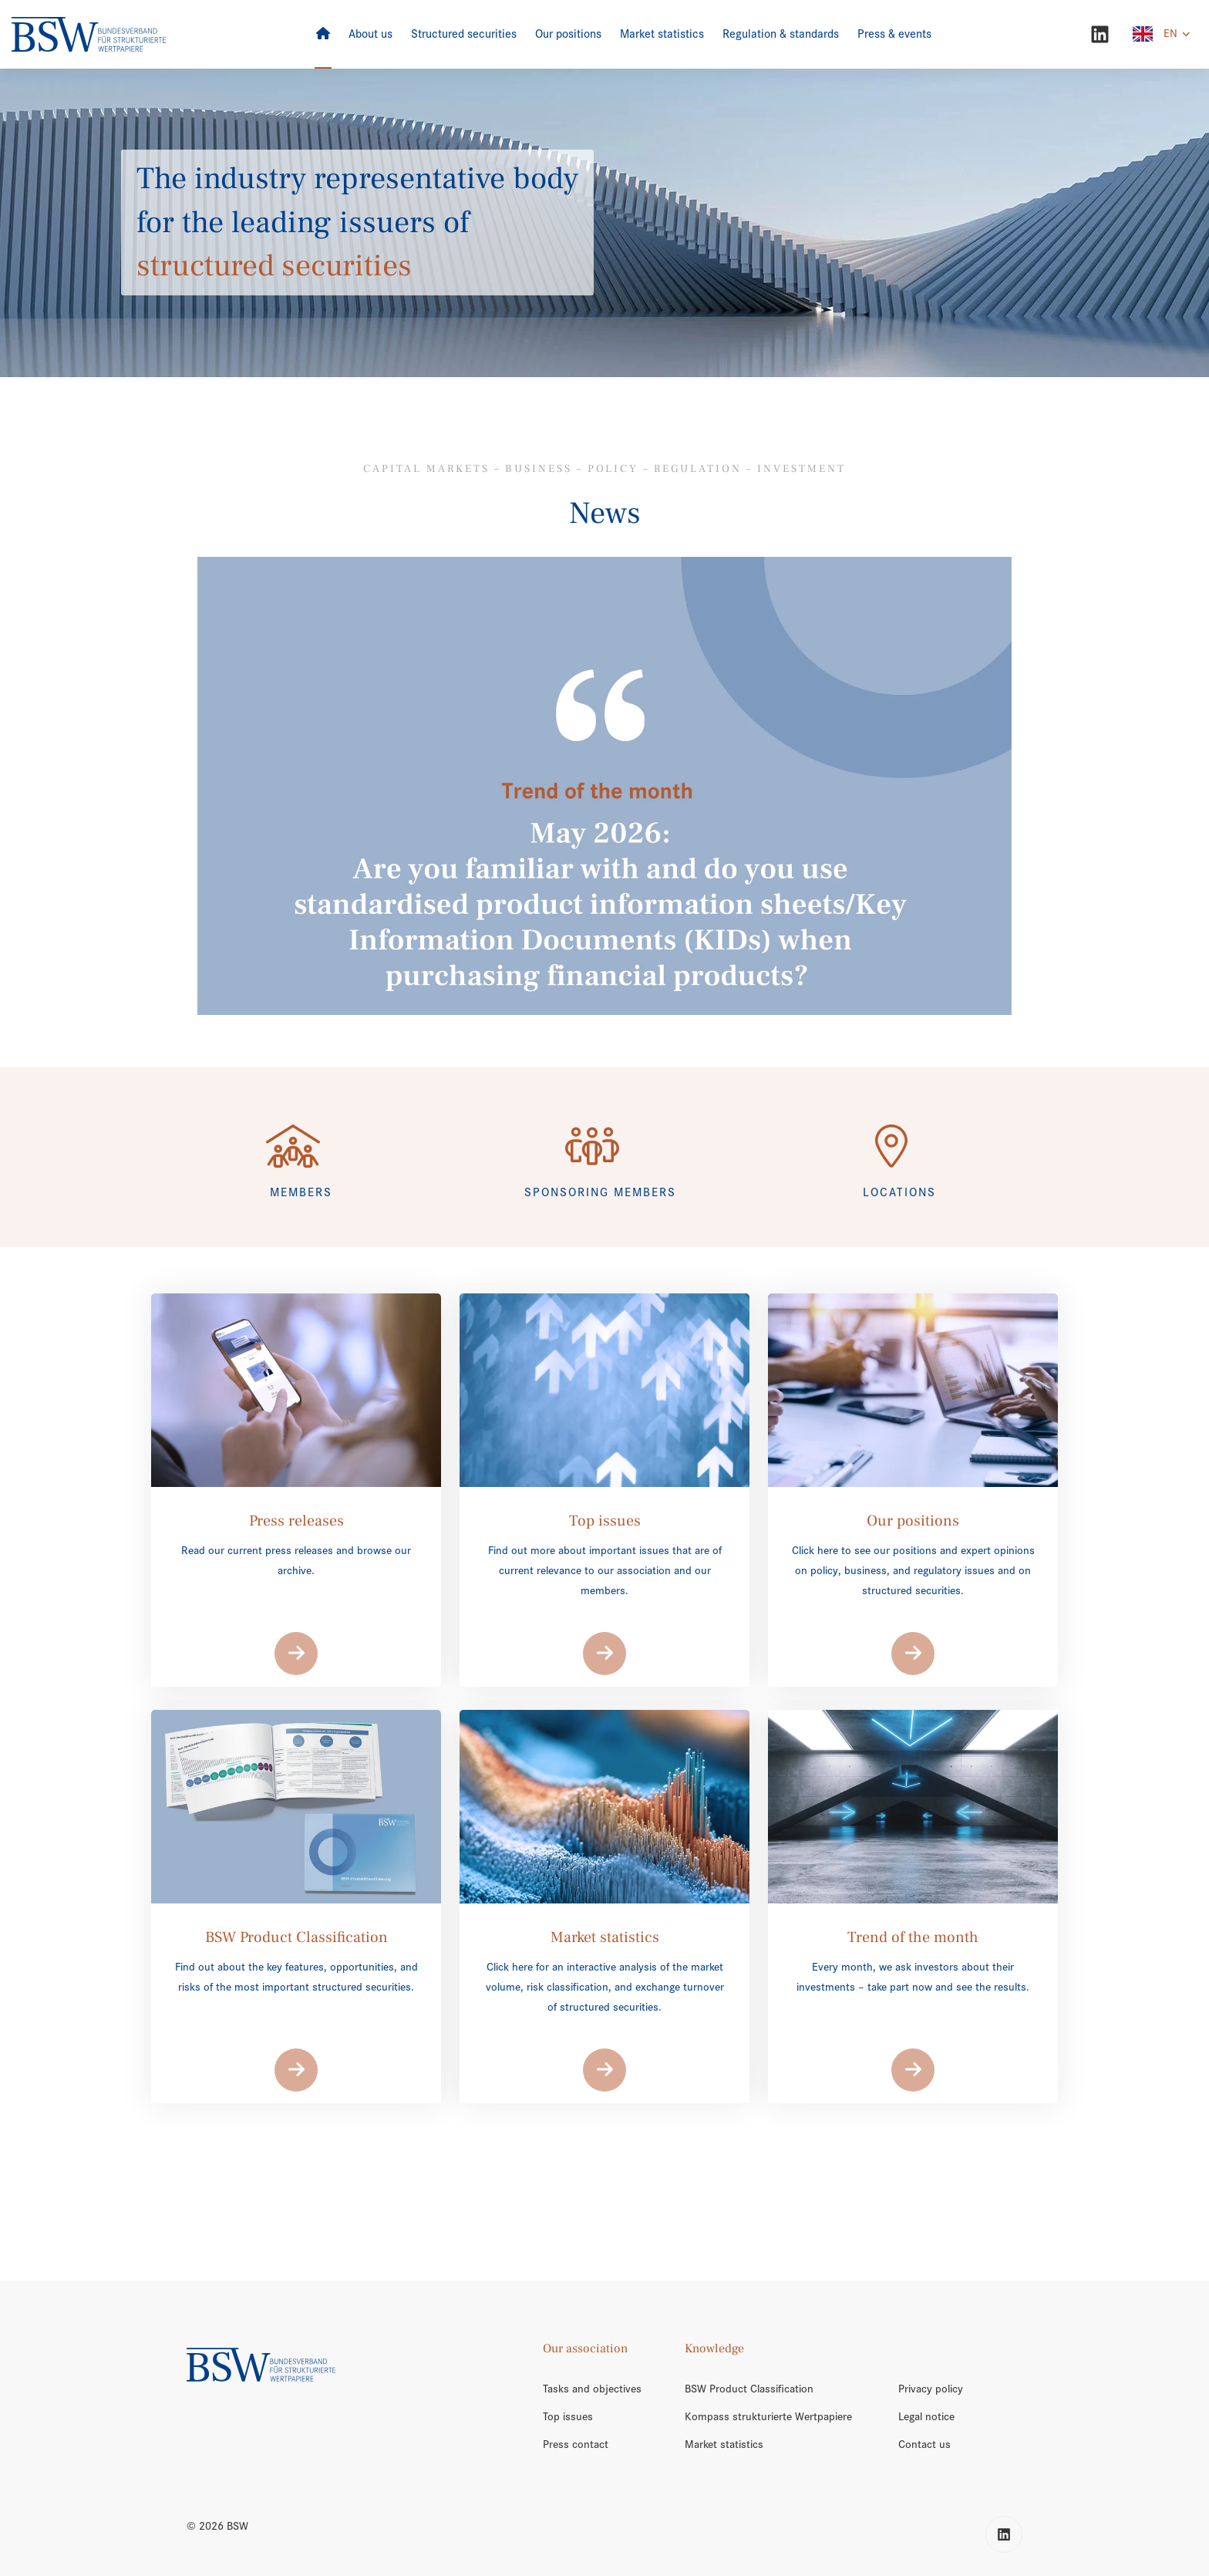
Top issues (568, 2416)
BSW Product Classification (749, 2389)
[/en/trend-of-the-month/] (605, 786)
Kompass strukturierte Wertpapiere (768, 2416)
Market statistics (724, 2444)
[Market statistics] (662, 34)
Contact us (924, 2444)
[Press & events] (894, 34)
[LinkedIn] (1100, 34)
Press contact (575, 2444)
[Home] (323, 34)
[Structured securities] (463, 34)
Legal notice (926, 2416)
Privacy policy (930, 2389)
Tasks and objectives (592, 2389)
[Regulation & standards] (780, 34)
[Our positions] (568, 34)
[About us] (370, 34)
